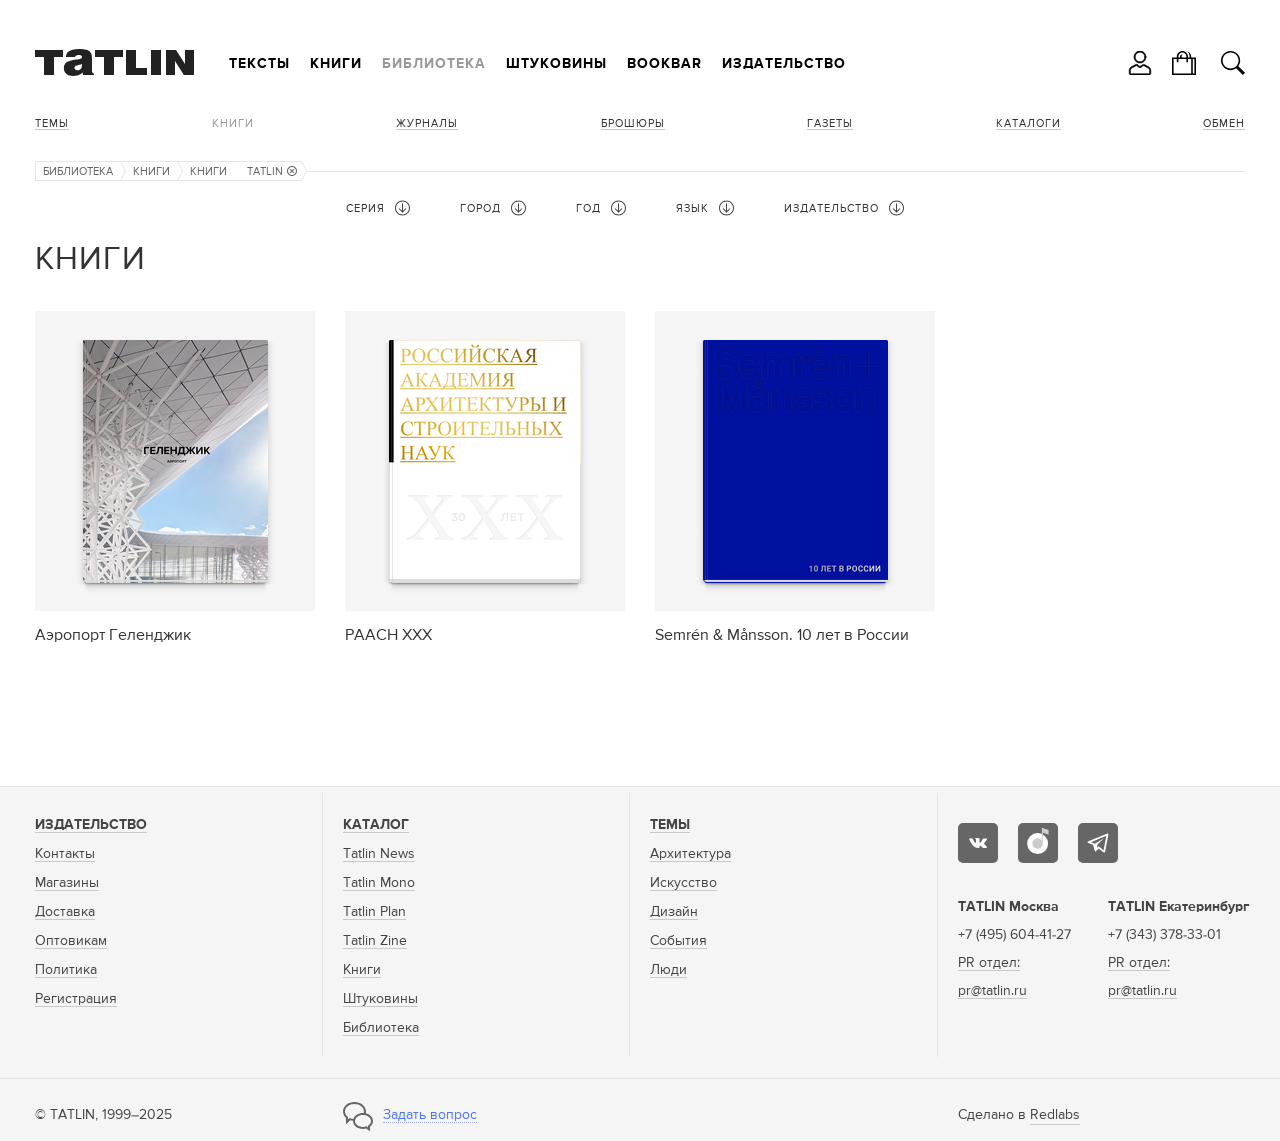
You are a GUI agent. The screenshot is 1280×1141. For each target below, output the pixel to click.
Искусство (683, 883)
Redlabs (1055, 1115)
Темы (52, 123)
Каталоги (1028, 123)
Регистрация (76, 999)
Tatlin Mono (379, 883)
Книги (336, 64)
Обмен (1224, 123)
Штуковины (556, 64)
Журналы (427, 123)
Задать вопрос (430, 1115)
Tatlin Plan (374, 912)
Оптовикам (71, 941)
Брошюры (633, 123)
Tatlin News (379, 854)
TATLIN (272, 171)
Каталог (376, 825)
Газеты (830, 123)
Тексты (259, 64)
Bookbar (664, 64)
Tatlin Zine (375, 941)
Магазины (67, 883)
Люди (668, 970)
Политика (66, 970)
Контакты (65, 854)
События (678, 941)
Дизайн (674, 912)
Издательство (784, 64)
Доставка (65, 912)
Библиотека (434, 64)
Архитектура (690, 854)
